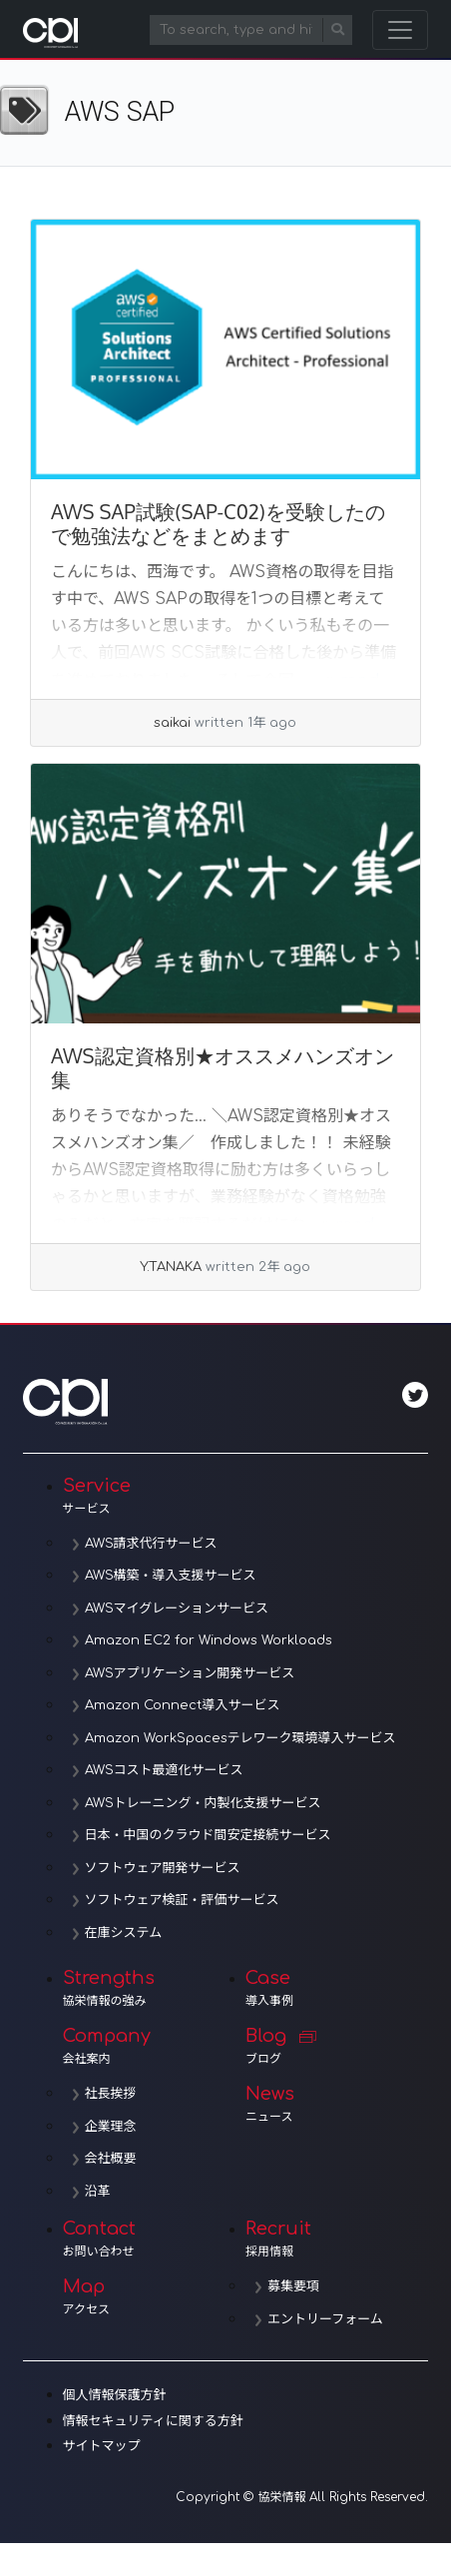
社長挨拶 (111, 2094)
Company (154, 2046)
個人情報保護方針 (115, 2395)
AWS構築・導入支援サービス (170, 1576)
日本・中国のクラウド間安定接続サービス (208, 1835)
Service (246, 1496)
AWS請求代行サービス (151, 1544)
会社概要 (111, 2159)
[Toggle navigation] (400, 30)
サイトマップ (102, 2446)
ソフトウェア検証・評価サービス (182, 1900)
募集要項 (293, 2286)
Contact (154, 2238)
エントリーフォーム (325, 2319)
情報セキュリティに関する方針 (153, 2421)
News (336, 2104)
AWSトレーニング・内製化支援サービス (203, 1803)
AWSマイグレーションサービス (176, 1608)
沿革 (98, 2192)
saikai (172, 723)
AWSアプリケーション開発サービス (190, 1673)
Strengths (154, 1988)
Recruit (336, 2238)
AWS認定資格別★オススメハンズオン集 (222, 1067)
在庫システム (124, 1933)
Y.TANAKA (171, 1267)
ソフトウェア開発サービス (162, 1868)
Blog (336, 2046)
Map (154, 2296)
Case (336, 1988)
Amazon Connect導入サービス (182, 1705)
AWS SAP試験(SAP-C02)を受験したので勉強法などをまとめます (218, 523)
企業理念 (111, 2127)
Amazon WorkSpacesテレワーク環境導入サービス (240, 1738)
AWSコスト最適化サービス (164, 1770)
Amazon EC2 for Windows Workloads (208, 1640)
